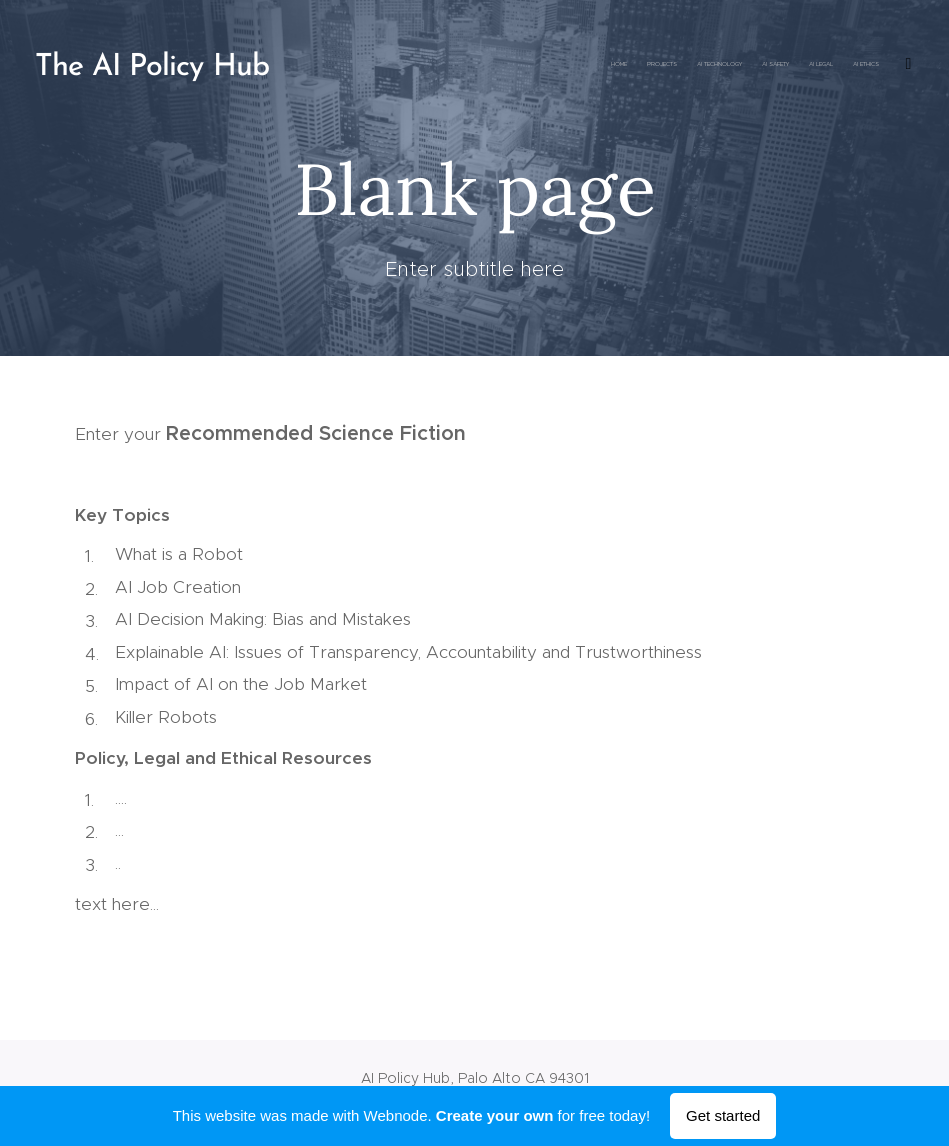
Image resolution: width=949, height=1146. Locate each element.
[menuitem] (716, 65)
